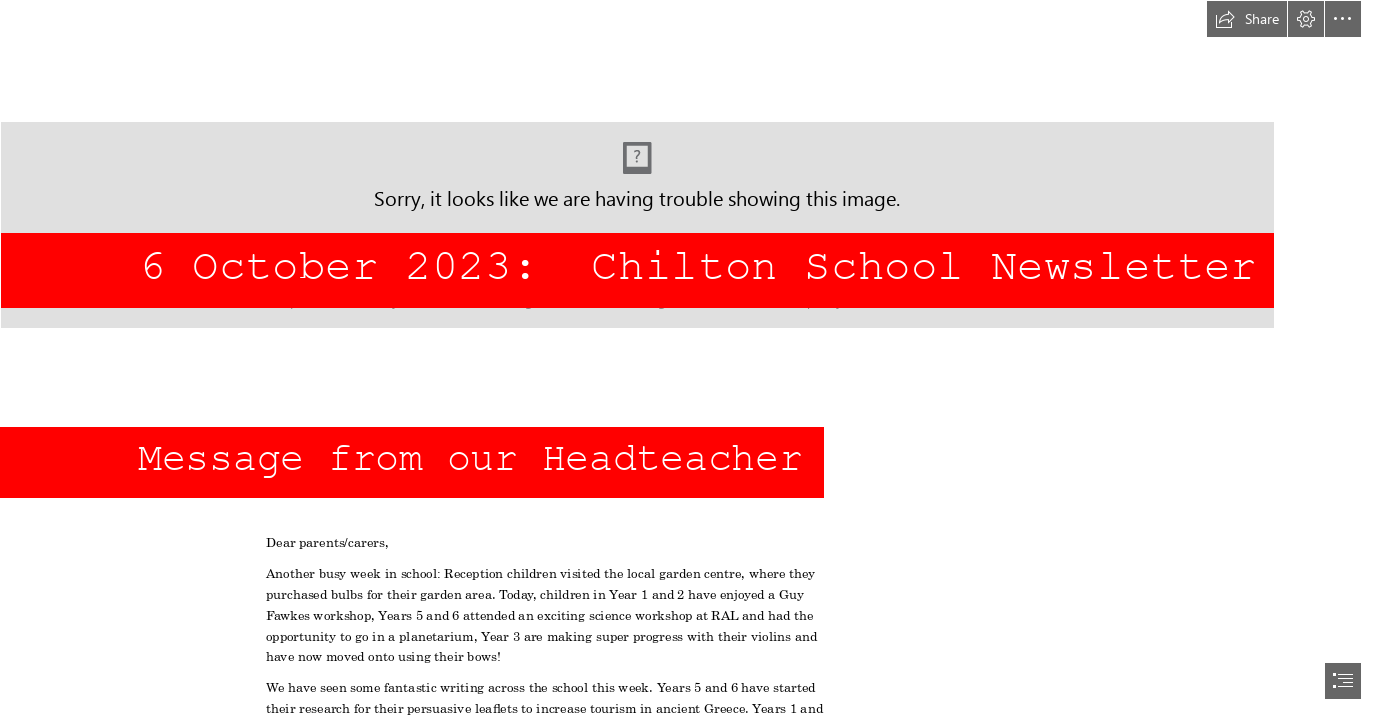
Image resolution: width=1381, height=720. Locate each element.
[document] (690, 360)
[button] (1247, 19)
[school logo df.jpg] (690, 164)
